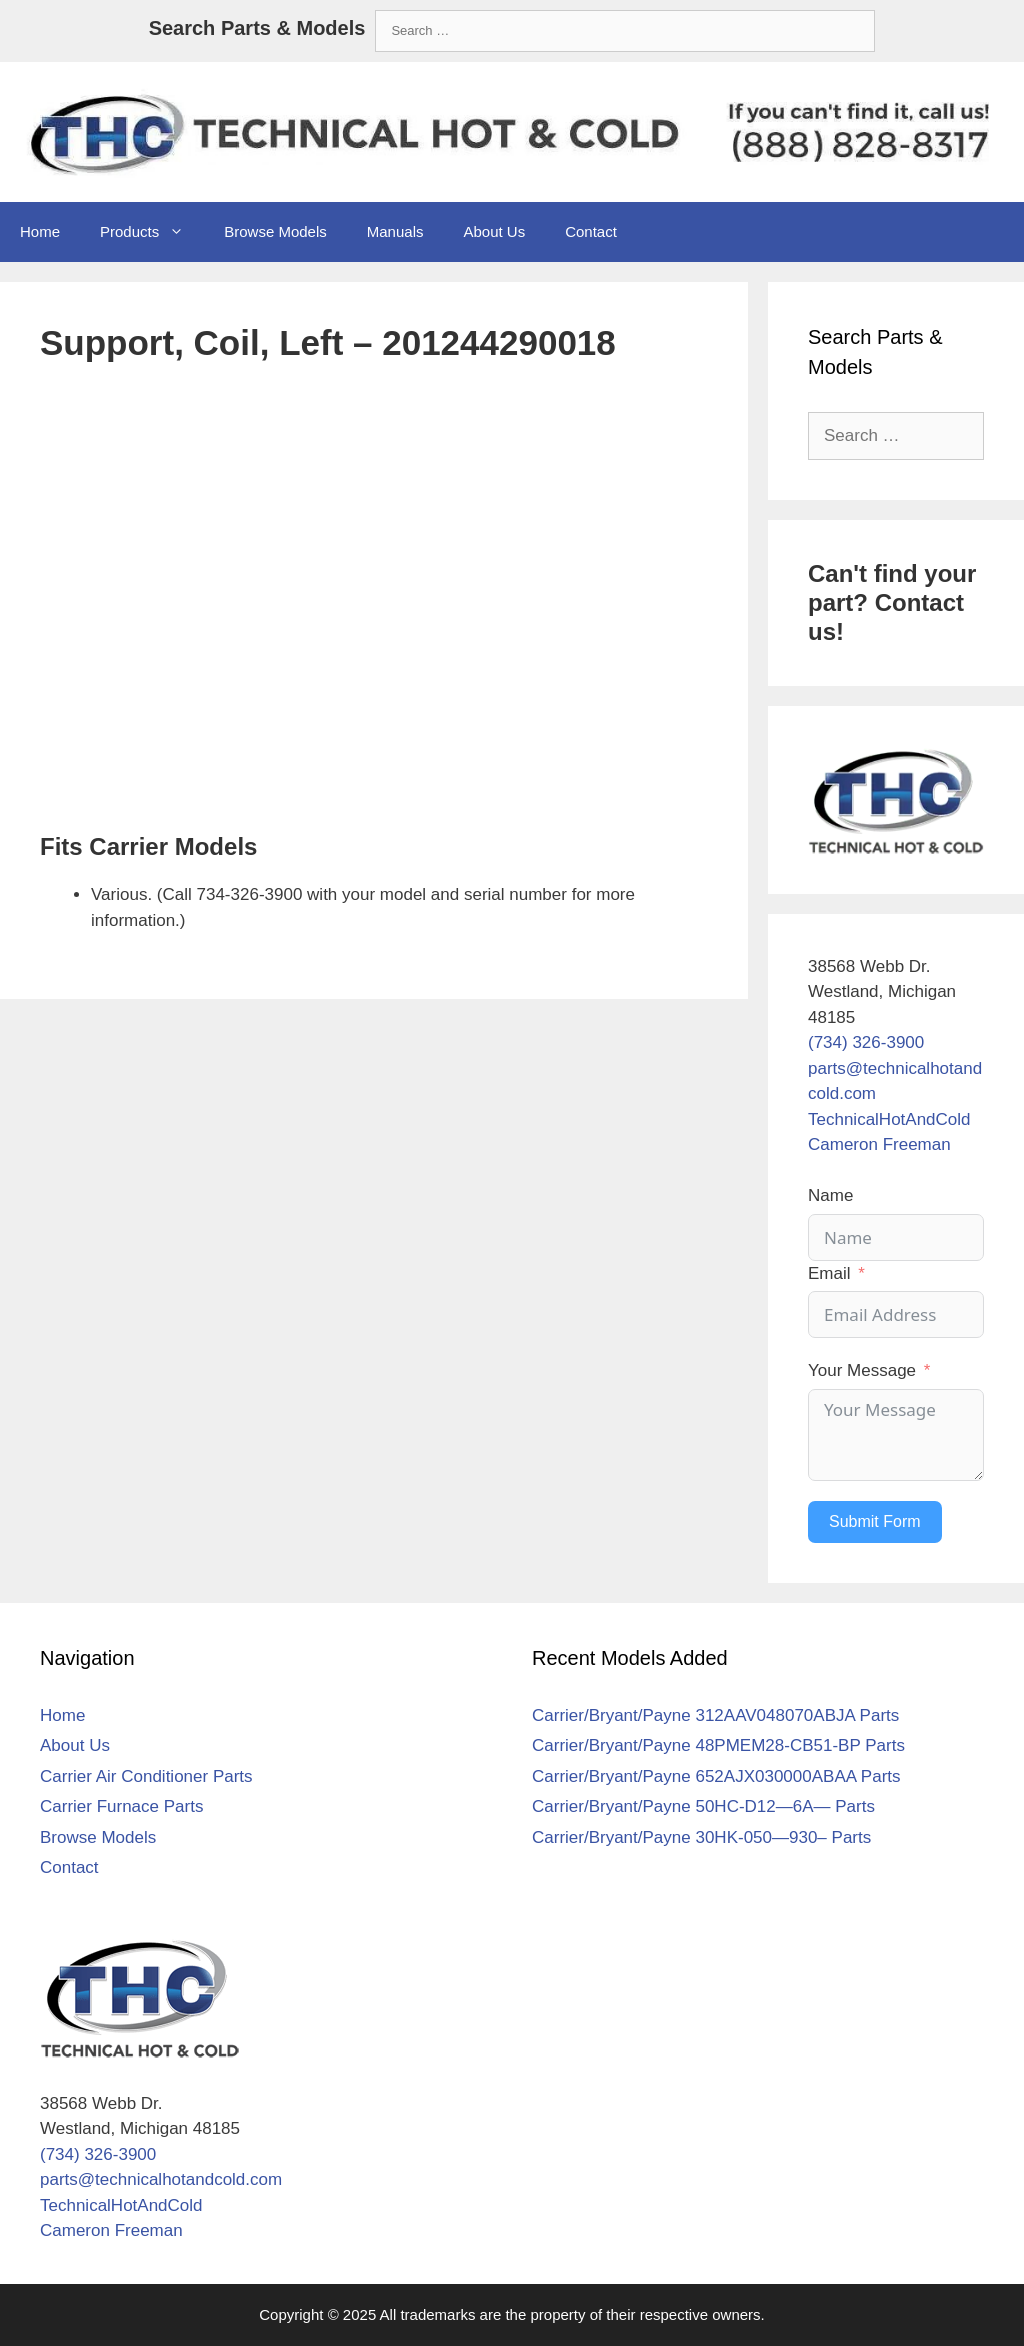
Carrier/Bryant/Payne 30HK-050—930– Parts (701, 1837)
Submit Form (875, 1521)
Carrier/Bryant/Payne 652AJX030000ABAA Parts (716, 1776)
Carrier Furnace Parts (121, 1806)
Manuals (395, 231)
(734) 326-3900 (866, 1042)
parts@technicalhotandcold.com (161, 2179)
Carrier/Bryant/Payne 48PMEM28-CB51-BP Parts (718, 1745)
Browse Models (275, 231)
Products (152, 232)
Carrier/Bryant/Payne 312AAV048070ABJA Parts (715, 1715)
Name (830, 1195)
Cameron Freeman (879, 1144)
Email (829, 1273)
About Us (494, 231)
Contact (591, 231)
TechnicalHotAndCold (889, 1119)
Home (40, 231)
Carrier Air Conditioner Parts (146, 1776)
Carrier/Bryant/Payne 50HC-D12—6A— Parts (703, 1806)
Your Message (862, 1370)
